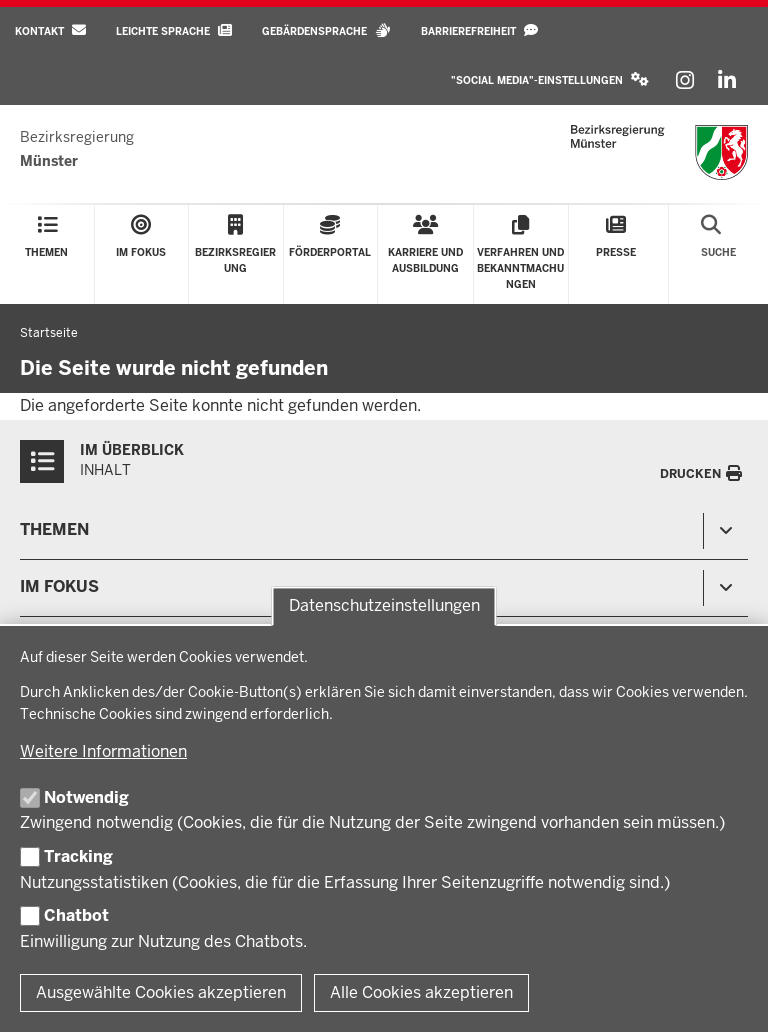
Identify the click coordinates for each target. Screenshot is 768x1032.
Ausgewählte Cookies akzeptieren (161, 992)
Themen (54, 529)
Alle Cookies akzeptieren (421, 992)
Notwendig (86, 797)
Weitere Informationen (103, 751)
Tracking (78, 856)
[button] (550, 80)
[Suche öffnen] (718, 254)
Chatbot (76, 915)
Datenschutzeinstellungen (384, 606)
